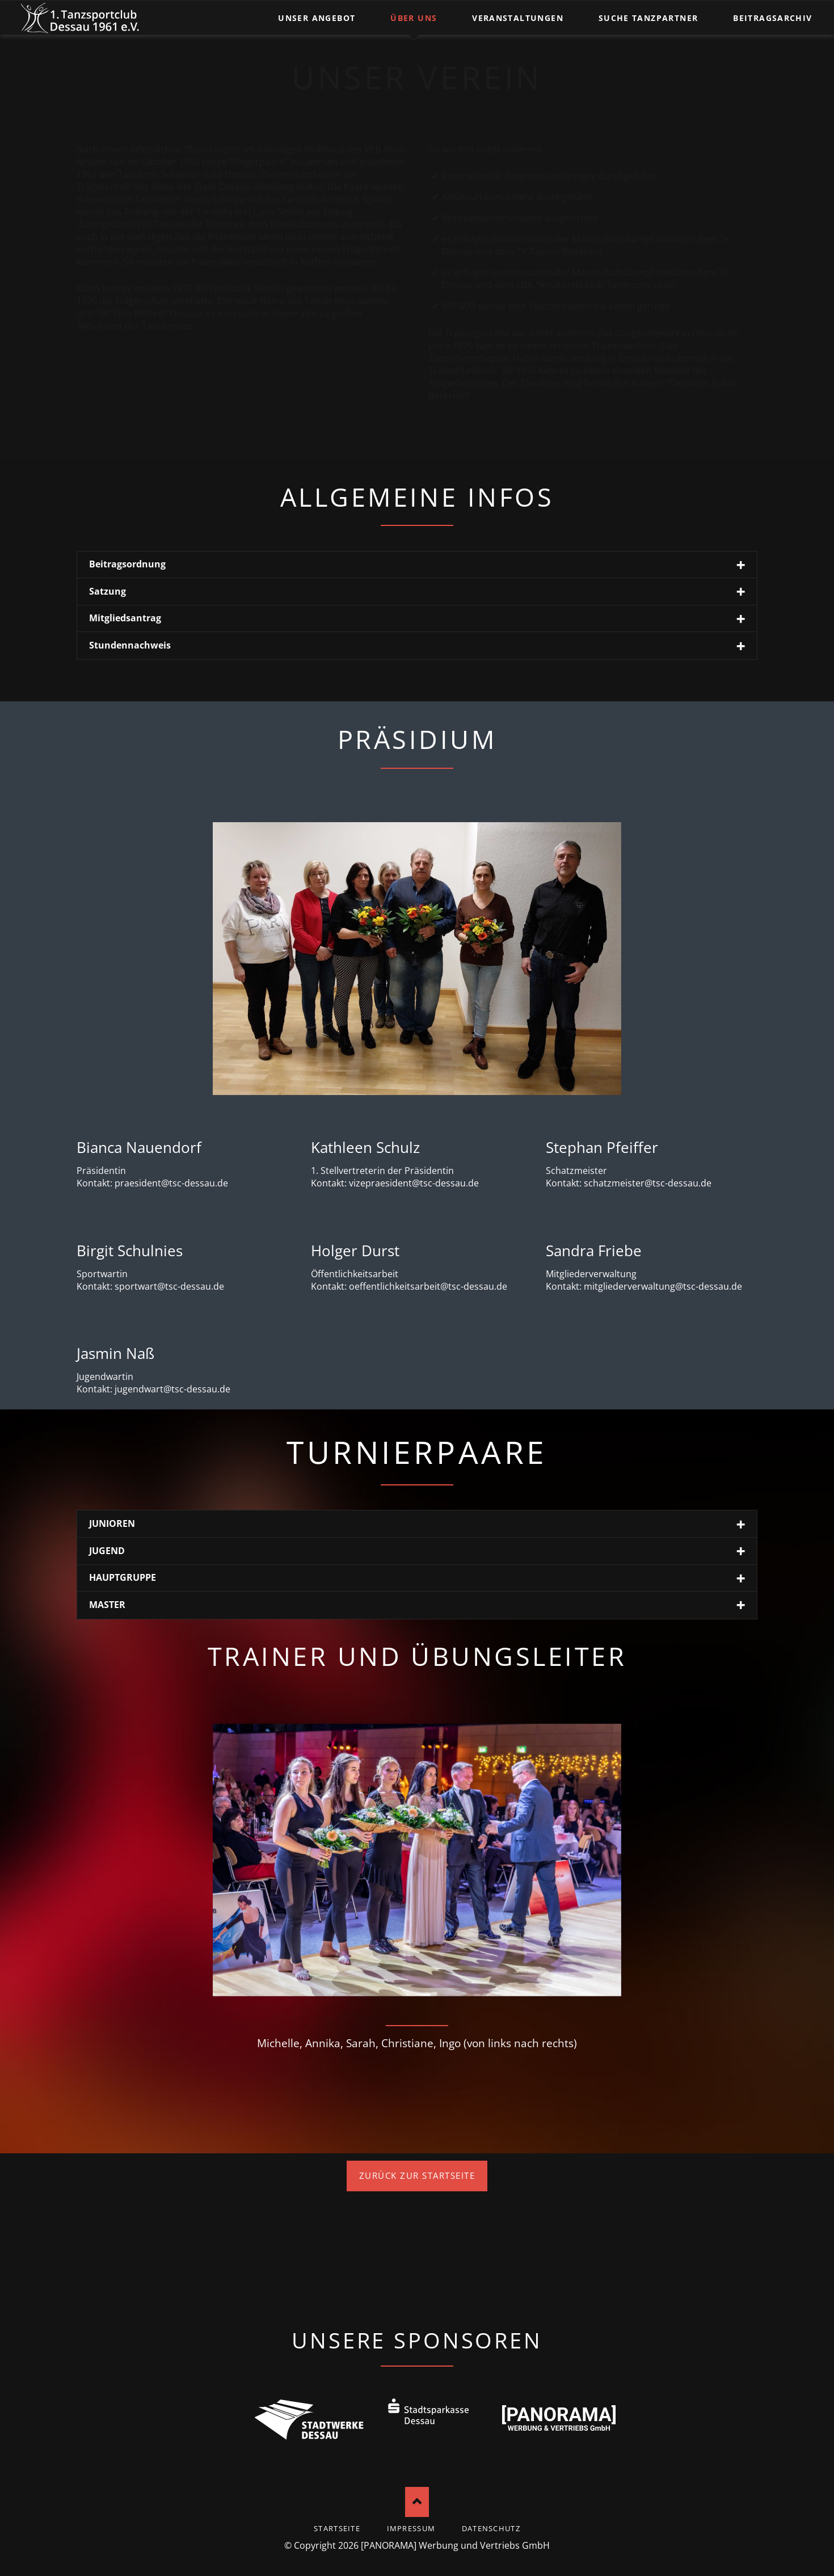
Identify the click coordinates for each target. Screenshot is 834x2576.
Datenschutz (491, 2528)
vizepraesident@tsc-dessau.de (414, 1183)
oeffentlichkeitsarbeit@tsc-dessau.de (428, 1286)
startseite (337, 2528)
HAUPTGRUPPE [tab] (122, 1577)
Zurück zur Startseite (417, 2175)
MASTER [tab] (107, 1604)
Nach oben (417, 2502)
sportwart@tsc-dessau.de (169, 1286)
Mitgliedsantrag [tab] (125, 618)
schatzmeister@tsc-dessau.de (647, 1183)
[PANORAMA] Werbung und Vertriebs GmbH (455, 2545)
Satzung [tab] (107, 591)
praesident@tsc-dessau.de (171, 1183)
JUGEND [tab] (107, 1550)
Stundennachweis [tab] (130, 645)
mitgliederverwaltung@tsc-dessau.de (663, 1286)
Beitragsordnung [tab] (127, 564)
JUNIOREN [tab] (112, 1523)
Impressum (411, 2528)
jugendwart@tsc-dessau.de (172, 1389)
